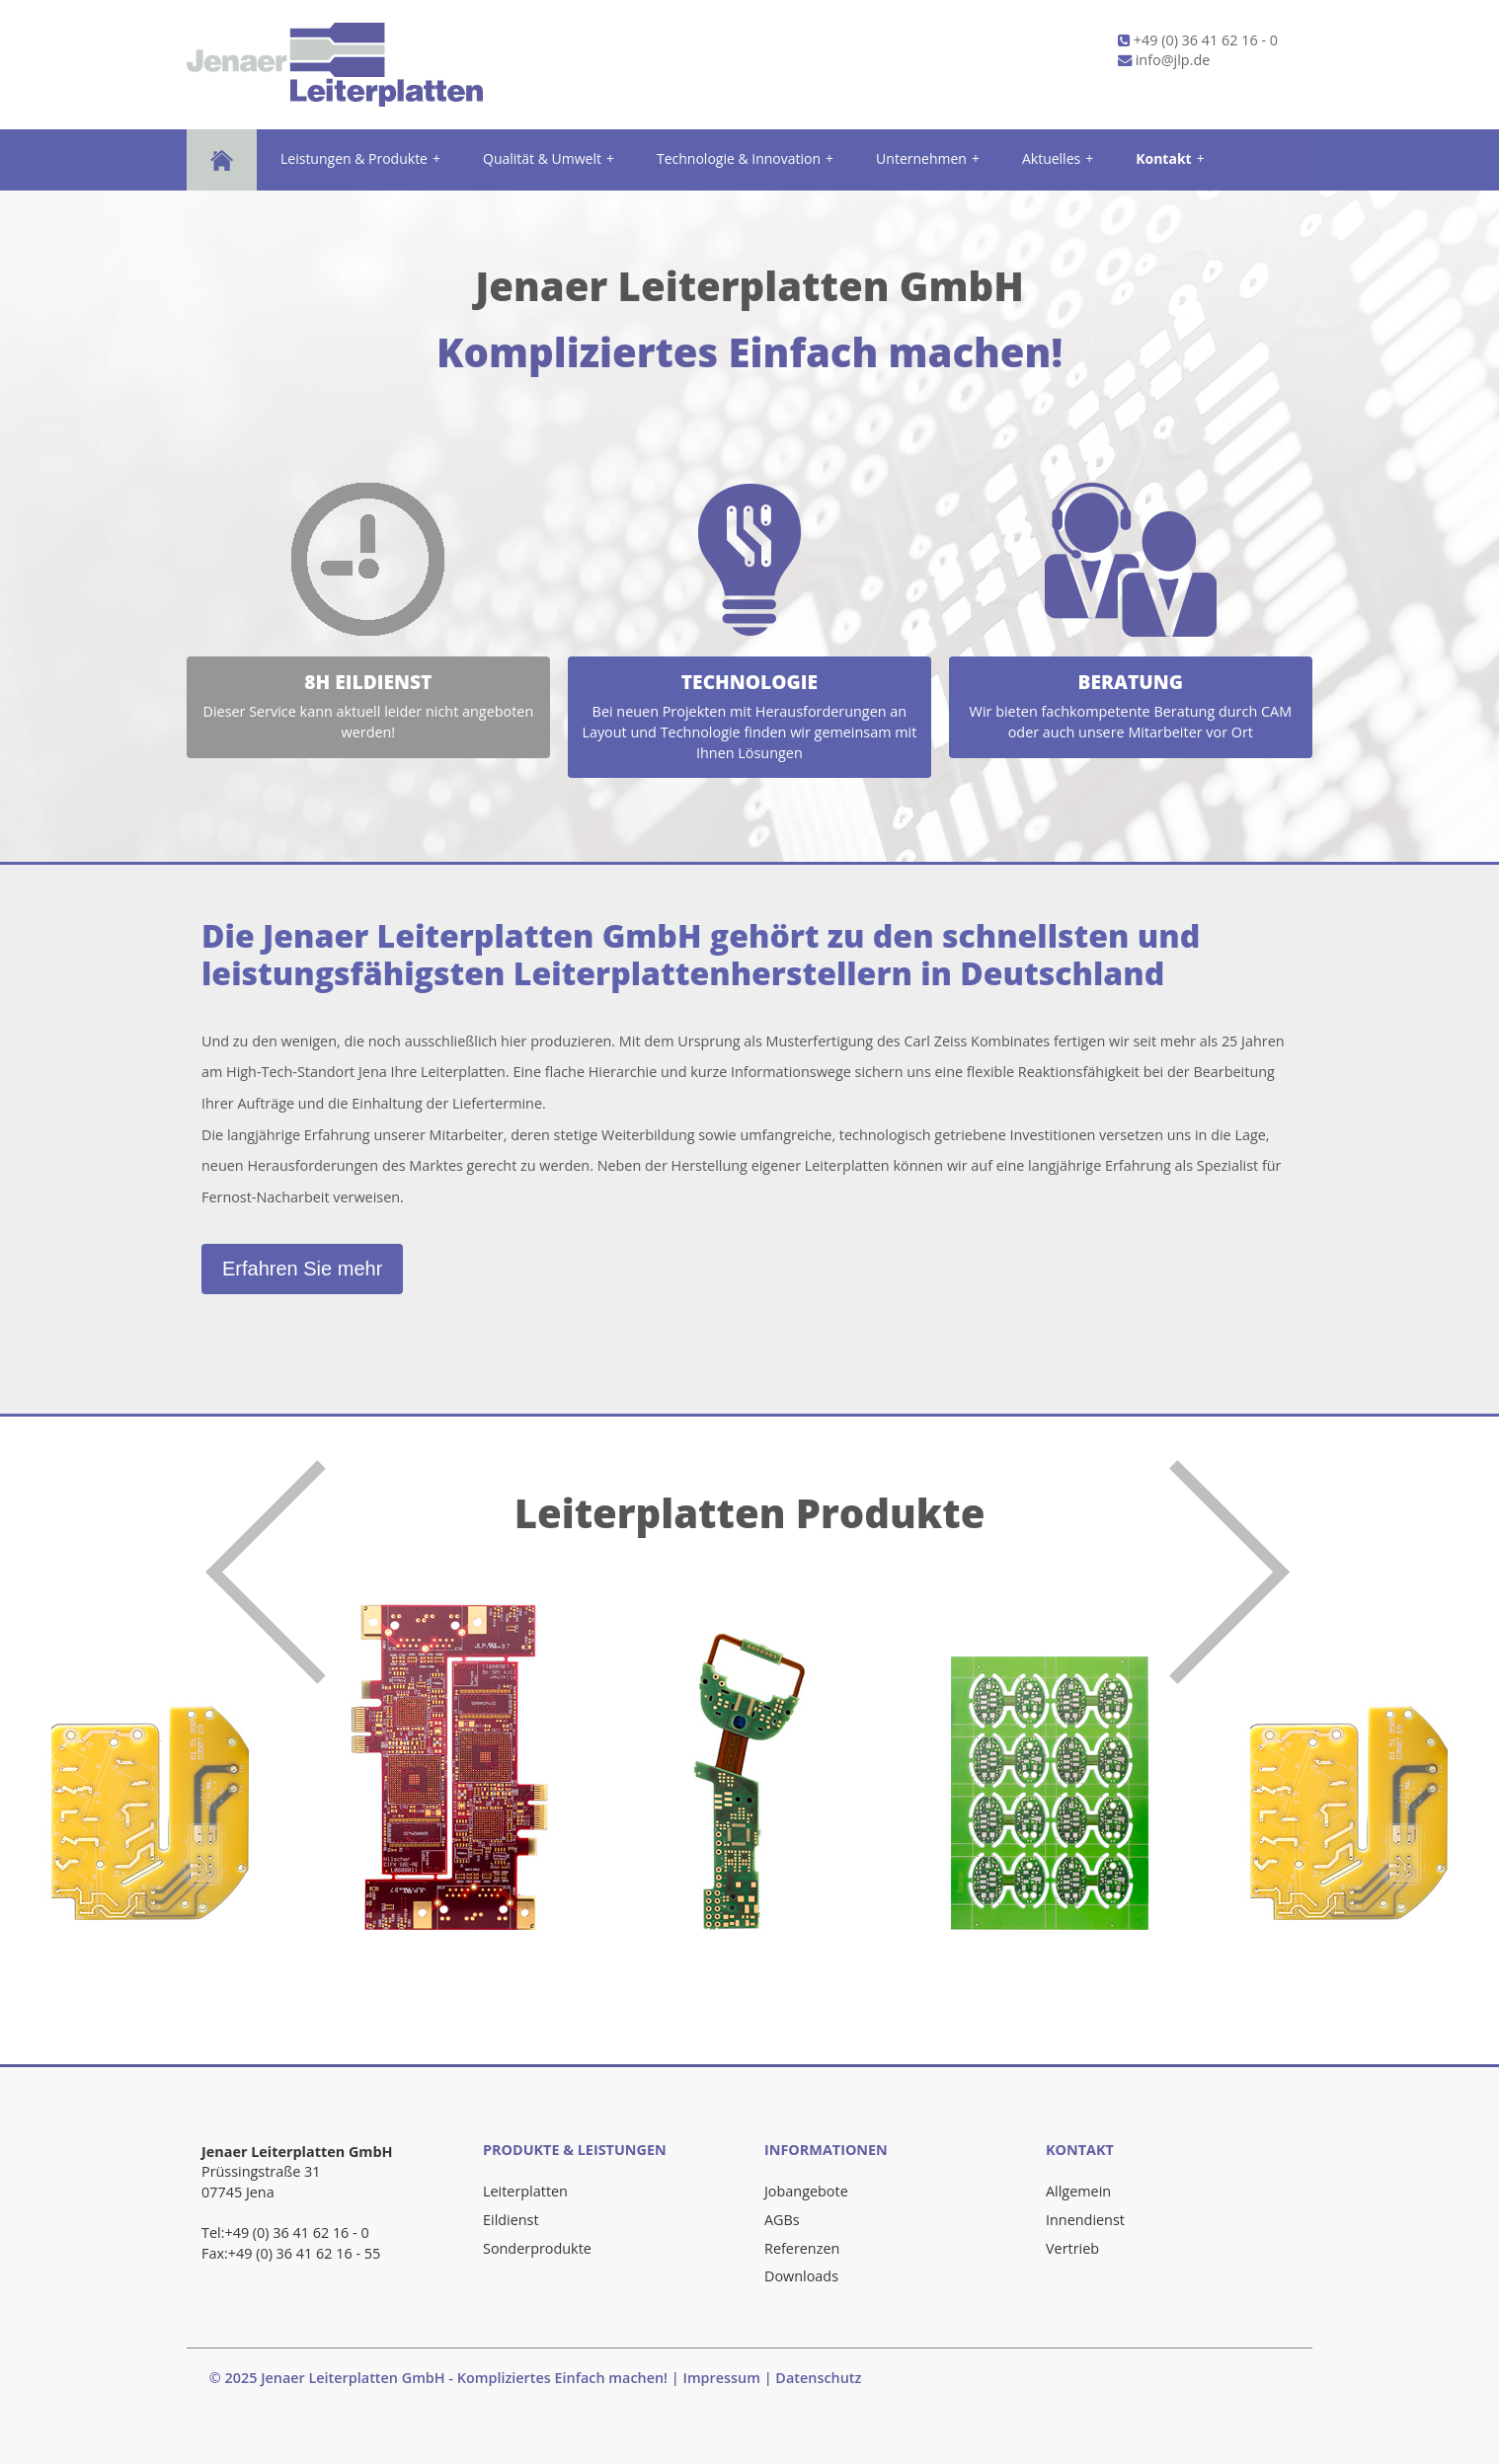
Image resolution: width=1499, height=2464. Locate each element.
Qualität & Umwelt (548, 159)
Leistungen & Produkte (360, 159)
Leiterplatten (525, 2191)
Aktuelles (1057, 159)
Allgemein (1078, 2191)
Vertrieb (1072, 2248)
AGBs (782, 2219)
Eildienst (511, 2219)
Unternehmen (928, 159)
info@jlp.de (1164, 59)
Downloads (801, 2276)
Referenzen (801, 2248)
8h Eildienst (368, 681)
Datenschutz (818, 2377)
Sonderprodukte (537, 2248)
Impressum (720, 2377)
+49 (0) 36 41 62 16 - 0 (1198, 40)
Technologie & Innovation (745, 159)
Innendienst (1085, 2219)
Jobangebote (806, 2191)
